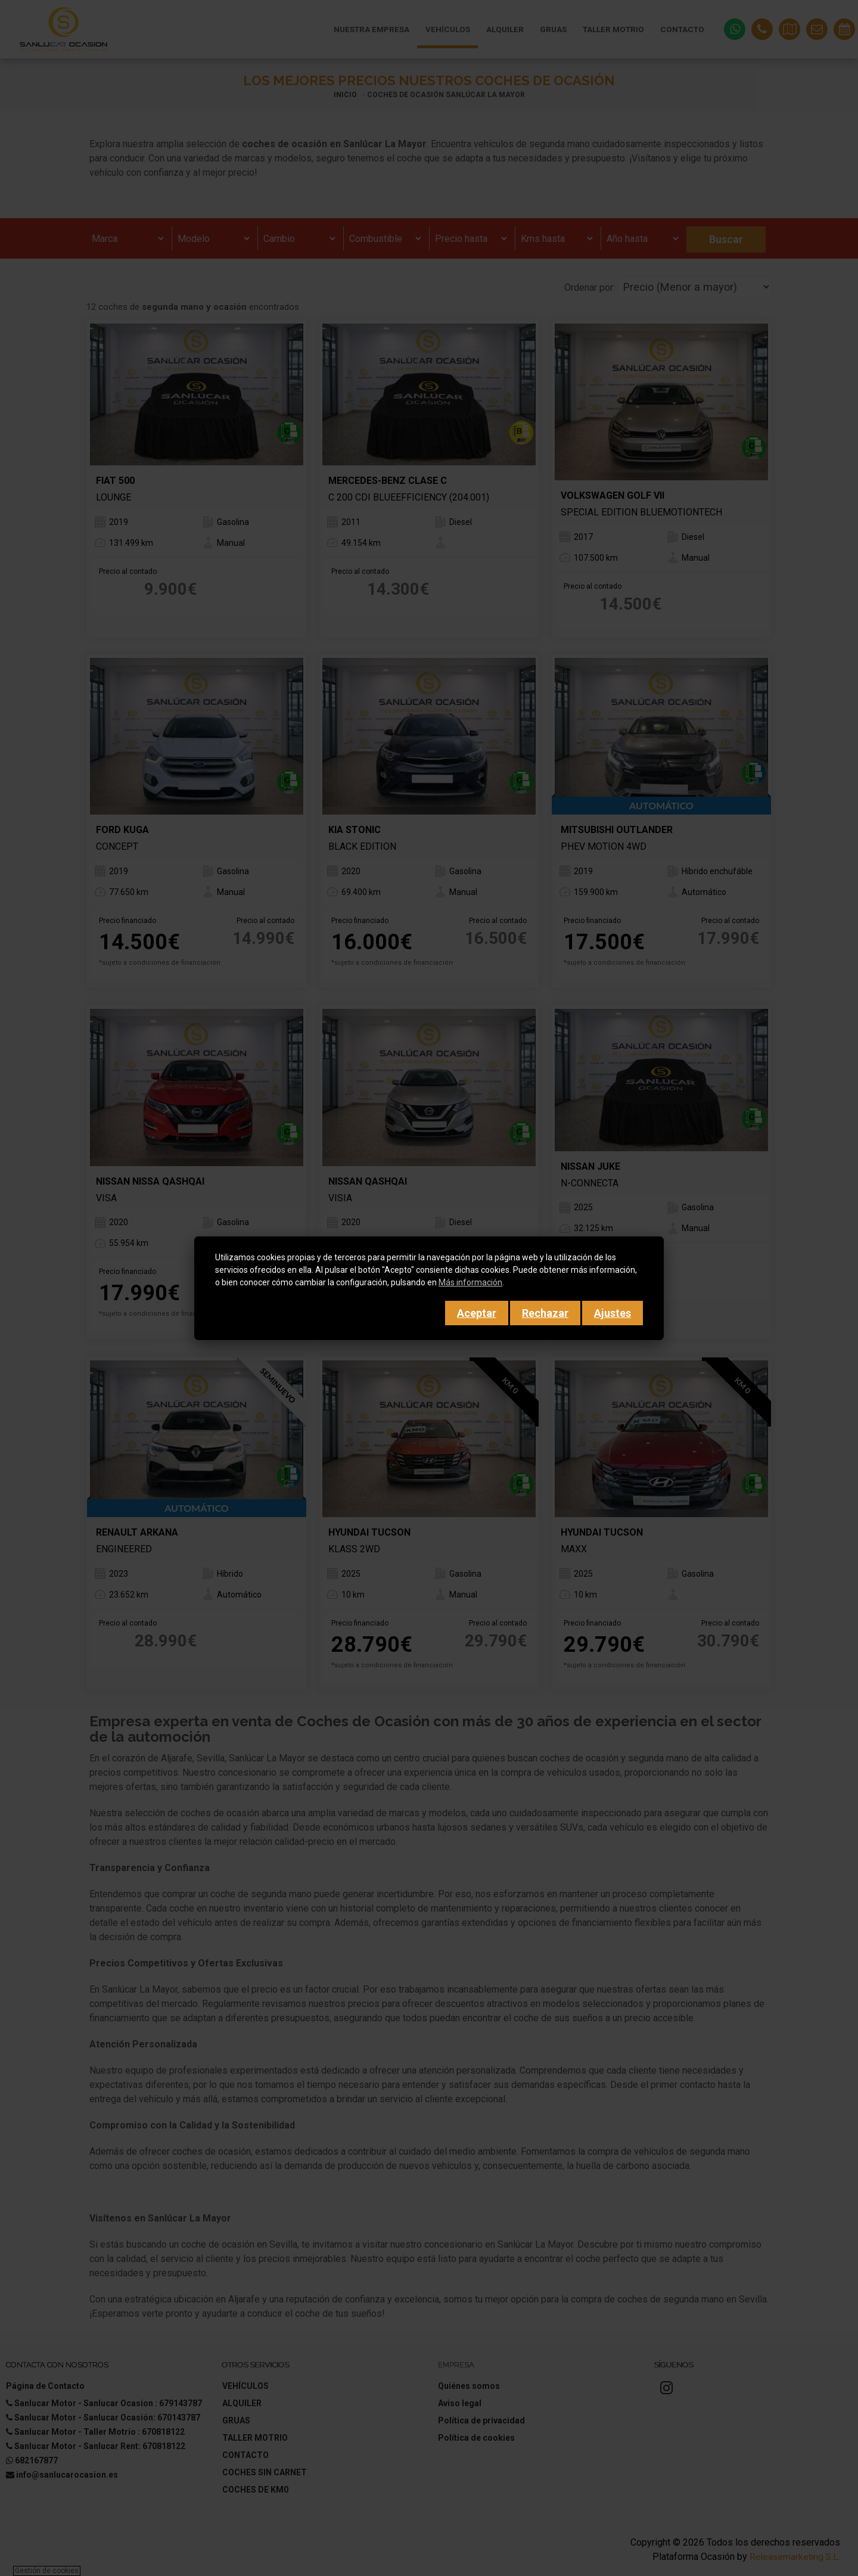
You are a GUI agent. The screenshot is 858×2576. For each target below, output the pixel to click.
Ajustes (612, 1313)
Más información (470, 1282)
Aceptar (476, 1313)
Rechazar (545, 1313)
